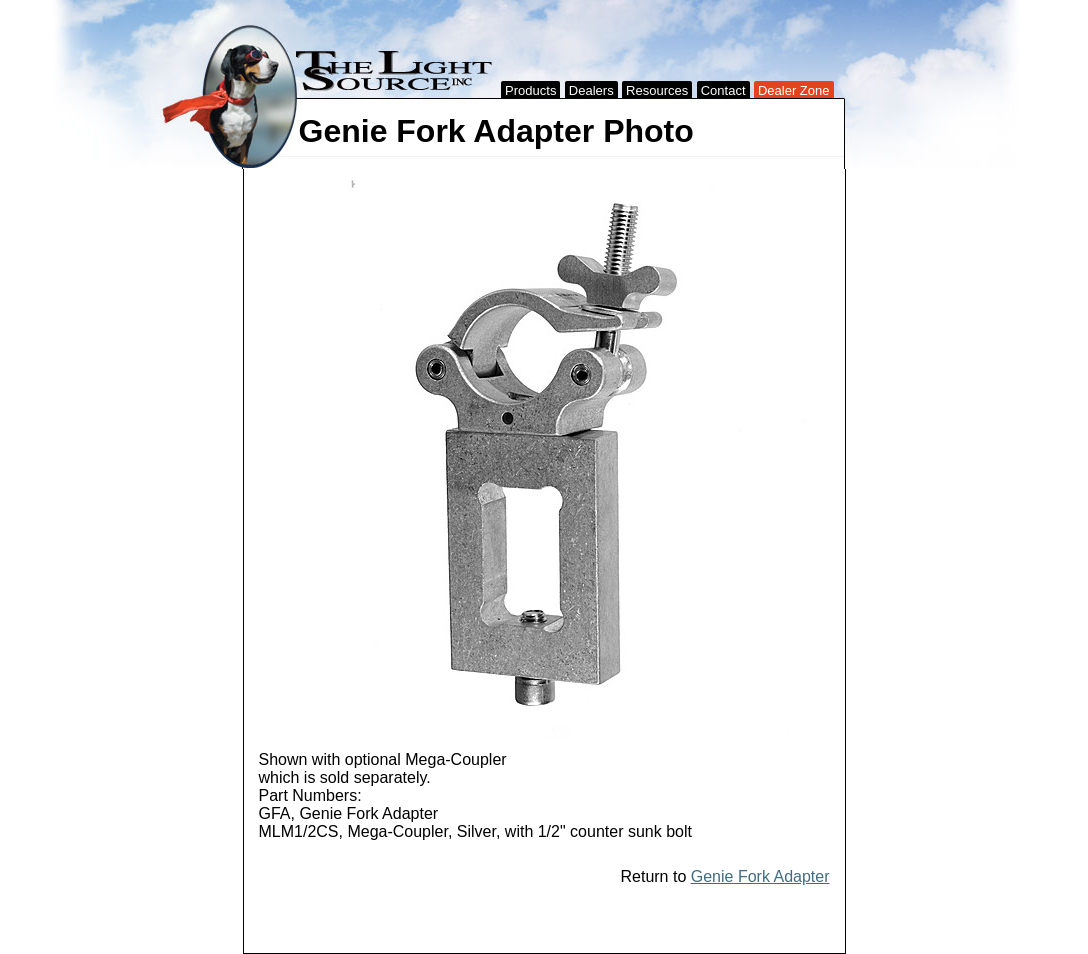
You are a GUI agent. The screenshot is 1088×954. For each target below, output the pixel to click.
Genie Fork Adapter (760, 876)
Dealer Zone (794, 90)
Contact (723, 90)
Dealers (591, 90)
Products (530, 90)
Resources (657, 90)
